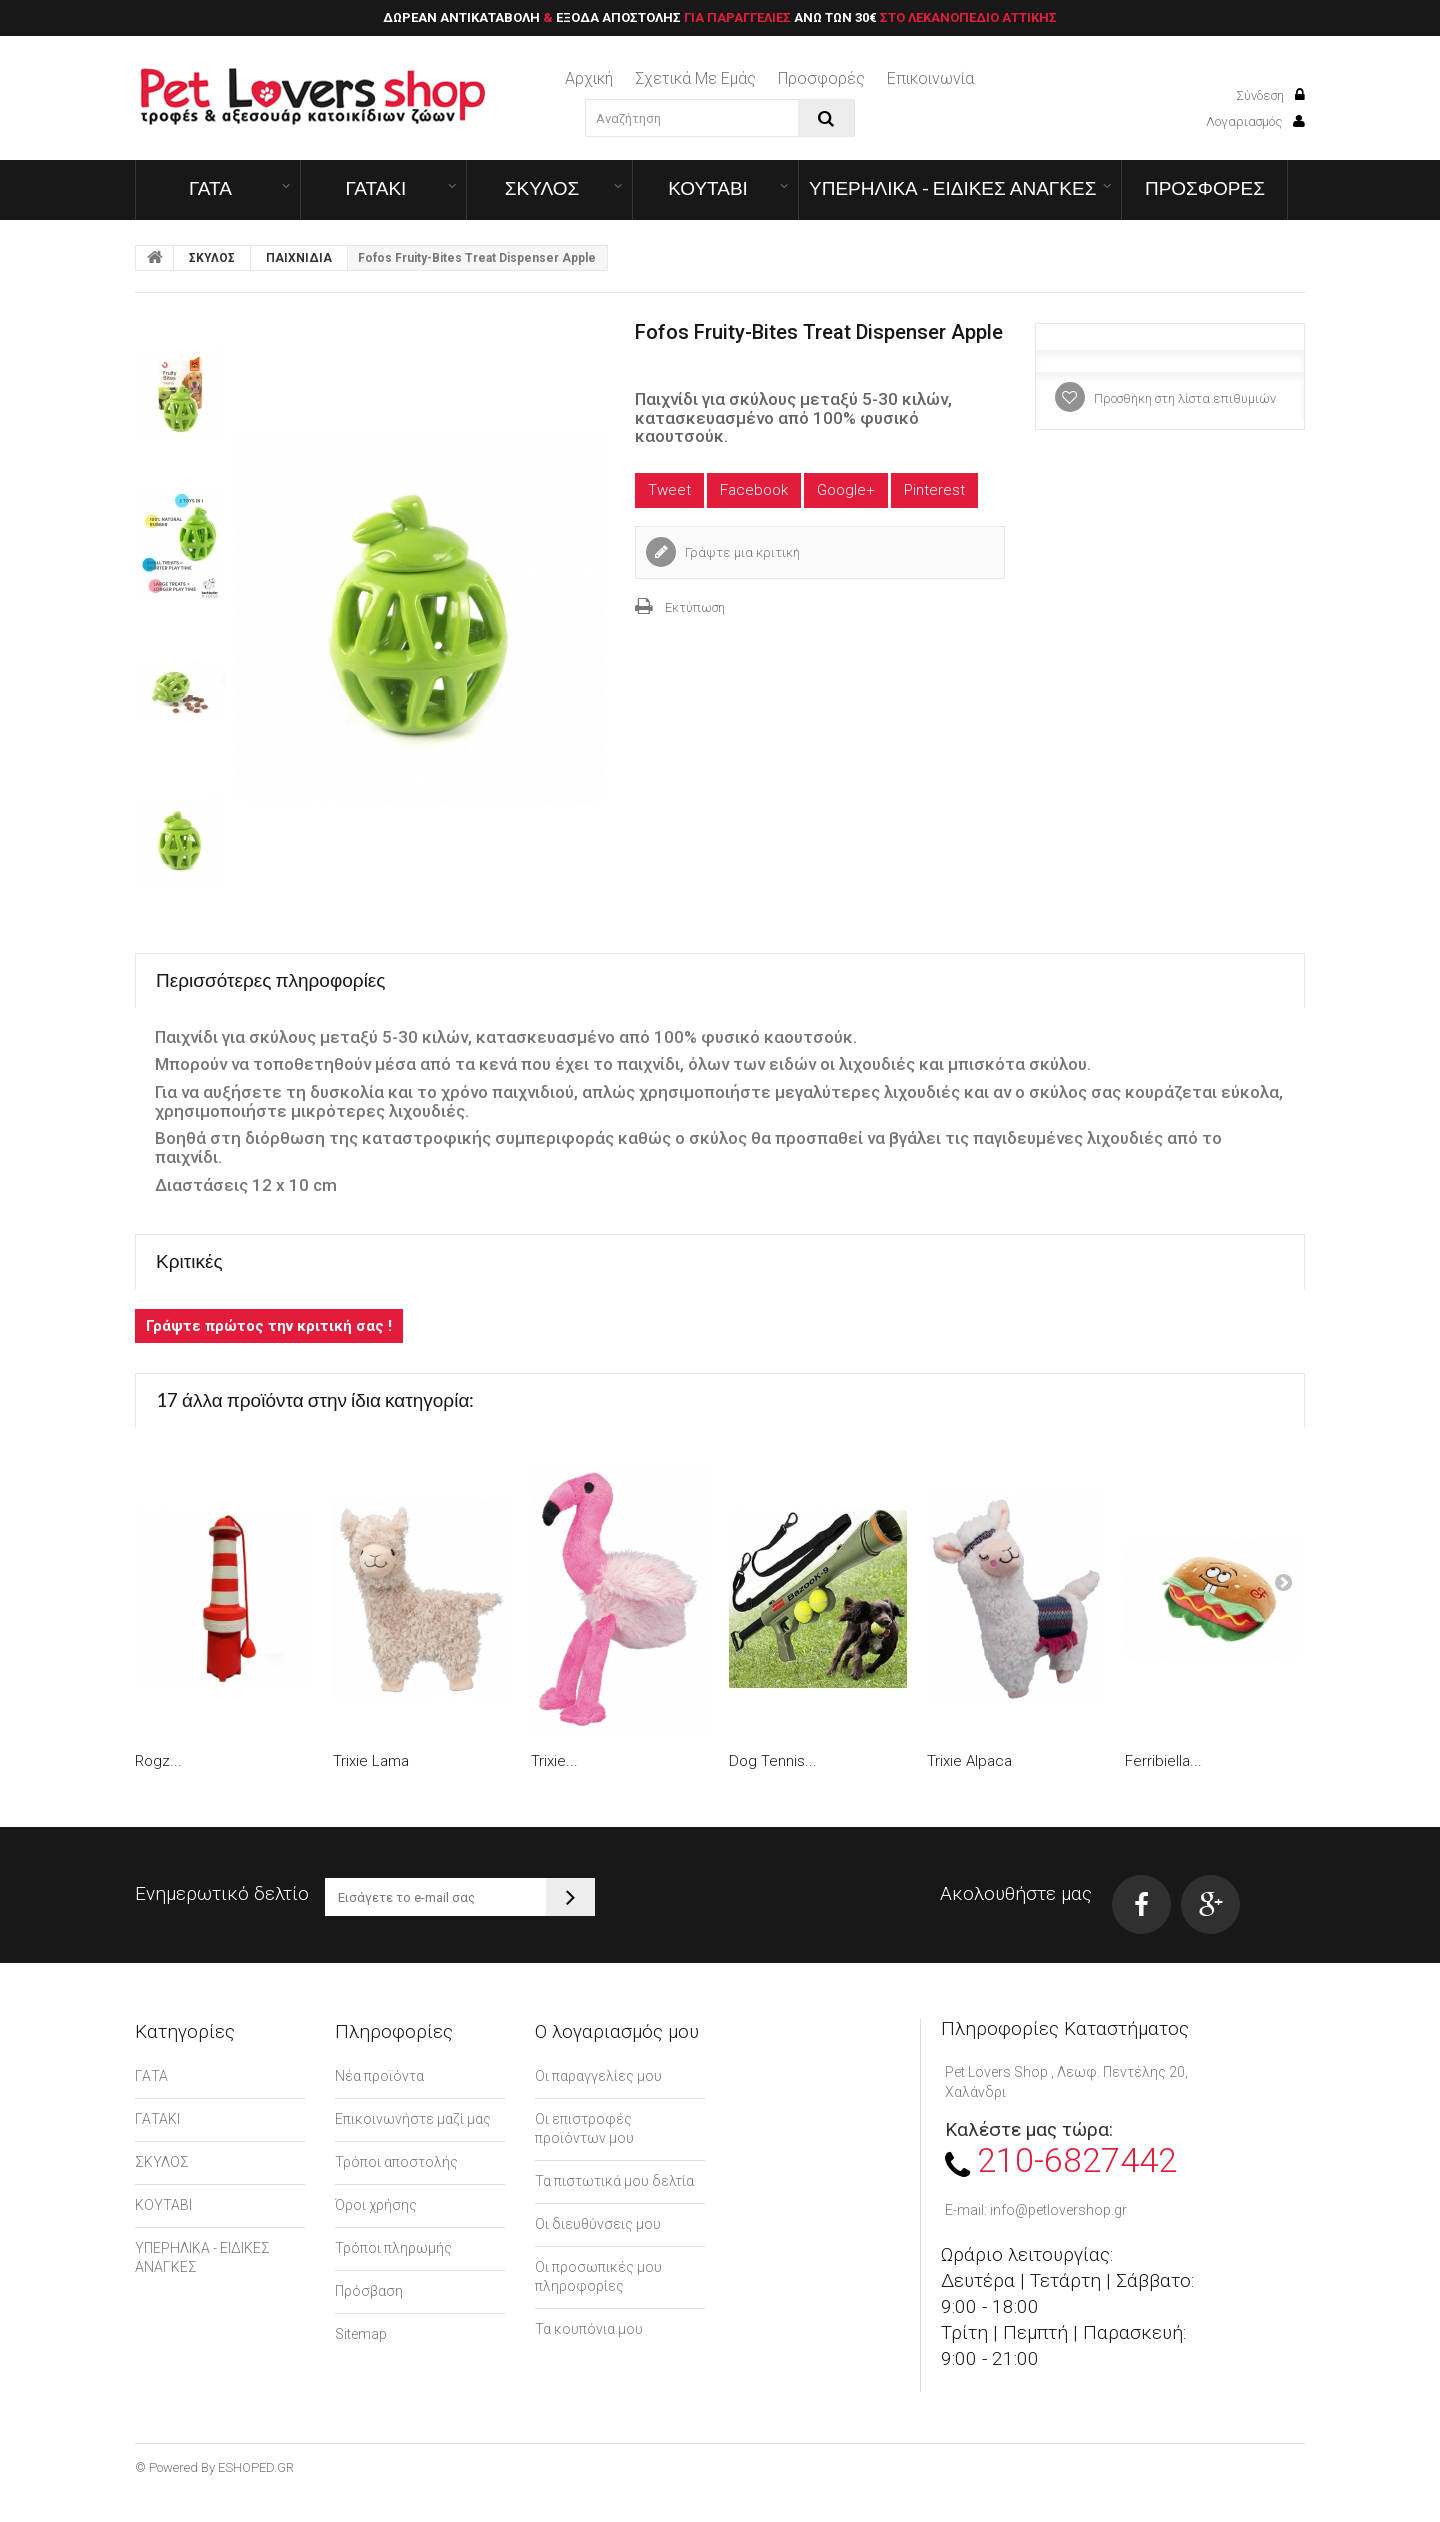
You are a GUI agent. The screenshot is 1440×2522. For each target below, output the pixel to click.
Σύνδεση (1270, 95)
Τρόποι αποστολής (396, 2162)
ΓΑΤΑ (210, 187)
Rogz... (158, 1761)
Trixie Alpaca (969, 1761)
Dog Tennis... (773, 1761)
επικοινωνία (930, 78)
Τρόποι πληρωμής (393, 2248)
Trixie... (554, 1761)
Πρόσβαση (369, 2291)
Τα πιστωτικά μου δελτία (614, 2181)
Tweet (669, 490)
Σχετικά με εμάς (695, 78)
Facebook (754, 490)
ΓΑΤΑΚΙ (376, 187)
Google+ (846, 490)
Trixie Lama (371, 1761)
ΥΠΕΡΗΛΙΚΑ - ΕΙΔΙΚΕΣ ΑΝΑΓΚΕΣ (952, 187)
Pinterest (934, 490)
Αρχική (589, 78)
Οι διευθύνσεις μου (598, 2224)
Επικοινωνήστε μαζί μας (413, 2119)
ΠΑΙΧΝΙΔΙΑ (299, 258)
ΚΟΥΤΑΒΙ (708, 187)
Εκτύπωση (695, 607)
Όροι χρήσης (376, 2205)
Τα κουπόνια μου (589, 2329)
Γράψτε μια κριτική (741, 552)
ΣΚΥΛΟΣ (542, 187)
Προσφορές (821, 78)
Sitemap (361, 2334)
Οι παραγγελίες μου (598, 2076)
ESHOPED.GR (256, 2467)
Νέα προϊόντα (379, 2076)
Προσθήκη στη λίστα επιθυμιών (1183, 398)
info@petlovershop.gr (1058, 2210)
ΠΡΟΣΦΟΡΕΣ (1205, 187)
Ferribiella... (1163, 1761)
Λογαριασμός (1255, 121)
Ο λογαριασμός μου (617, 2031)
